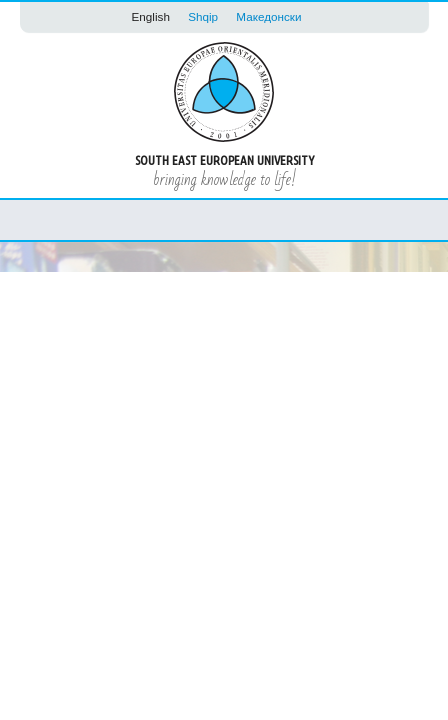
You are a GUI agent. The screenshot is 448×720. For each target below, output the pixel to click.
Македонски (268, 16)
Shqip (203, 16)
